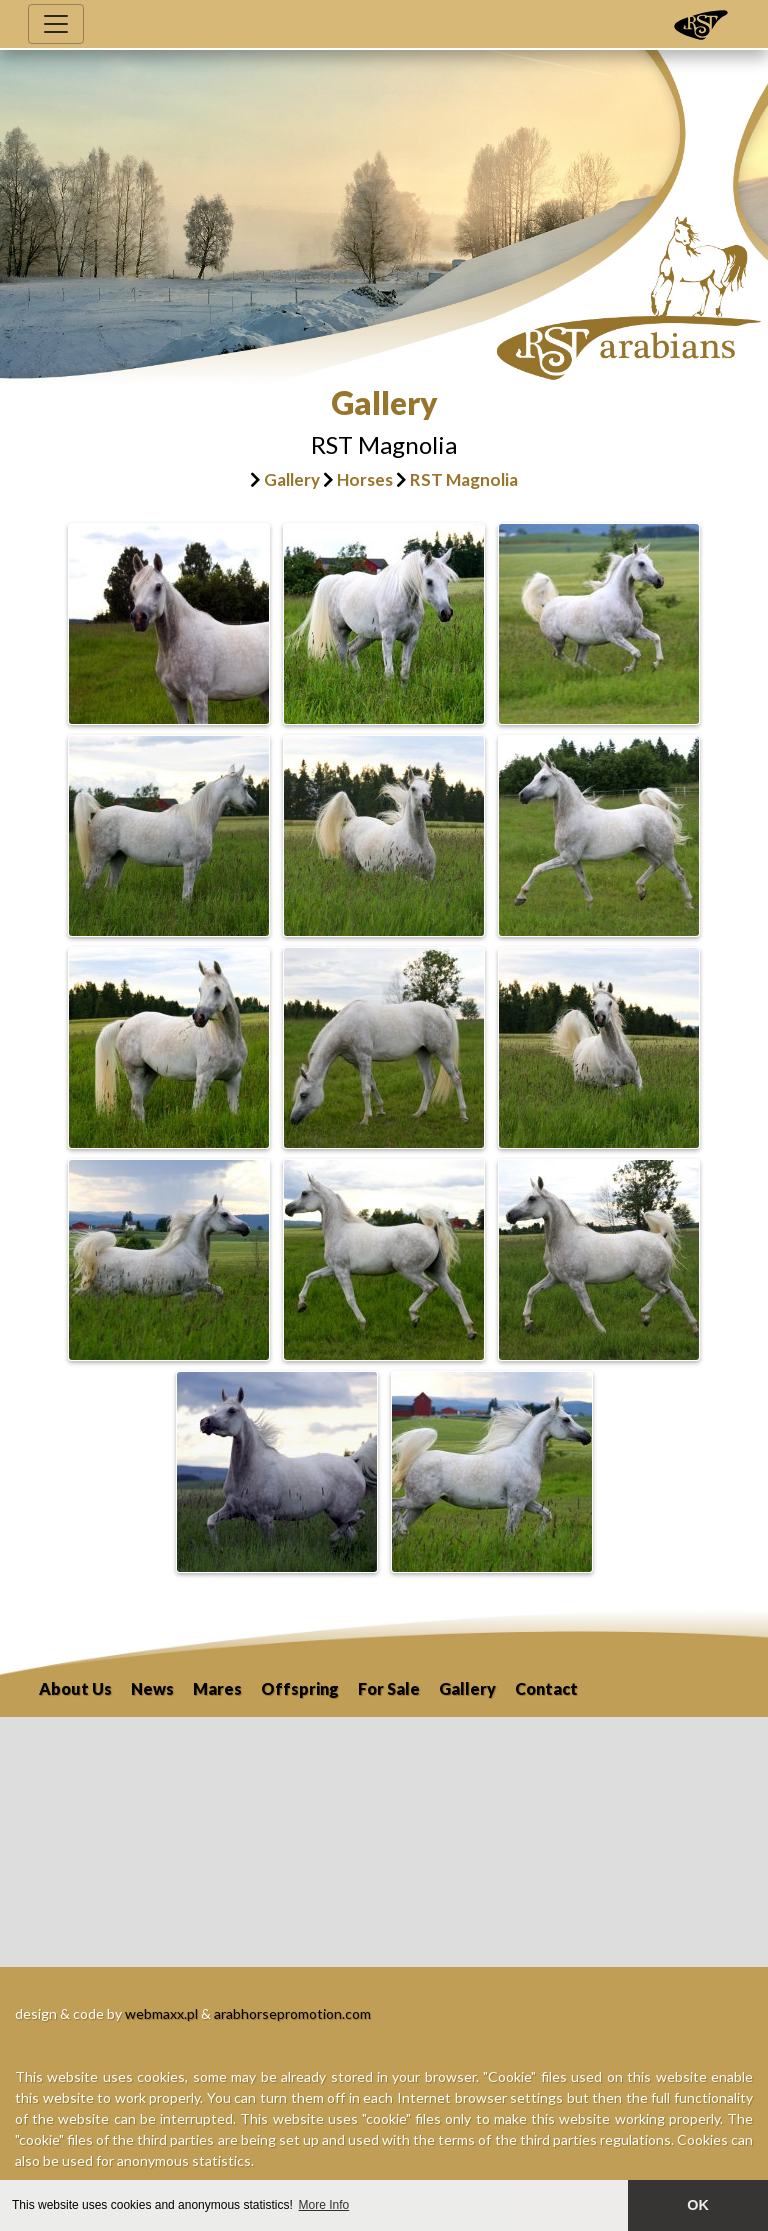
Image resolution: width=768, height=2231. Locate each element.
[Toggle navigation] (56, 24)
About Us (75, 1688)
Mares (217, 1688)
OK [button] (698, 2205)
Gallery (292, 479)
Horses (365, 479)
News (152, 1688)
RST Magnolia (464, 479)
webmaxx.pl (161, 2013)
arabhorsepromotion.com (292, 2013)
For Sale (389, 1688)
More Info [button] (324, 2205)
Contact (546, 1688)
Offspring (300, 1688)
